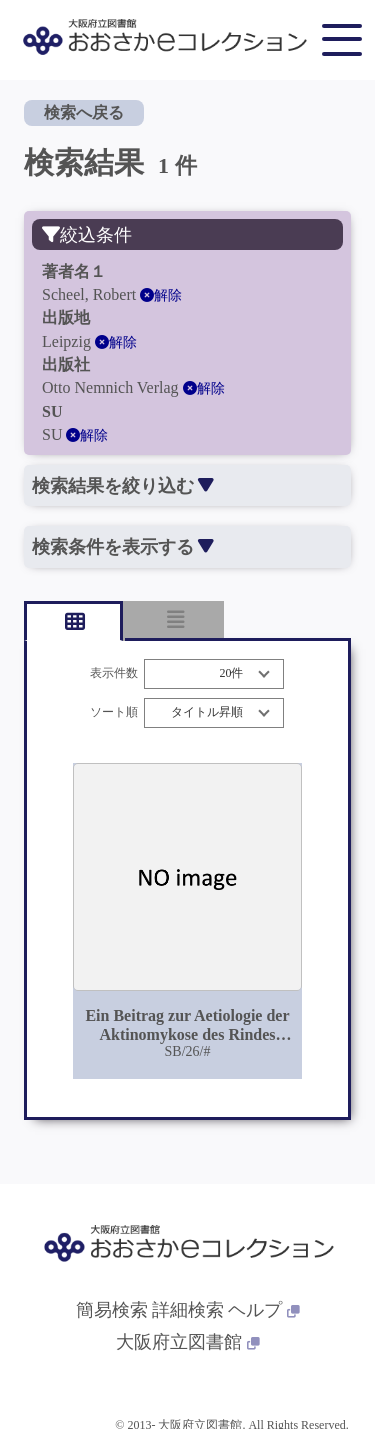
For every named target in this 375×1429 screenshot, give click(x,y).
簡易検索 (112, 1310)
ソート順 (114, 712)
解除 (161, 295)
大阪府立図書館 (188, 1342)
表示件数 (114, 673)
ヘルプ (264, 1310)
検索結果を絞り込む (122, 486)
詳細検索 (188, 1310)
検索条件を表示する (122, 547)
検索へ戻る (84, 112)
